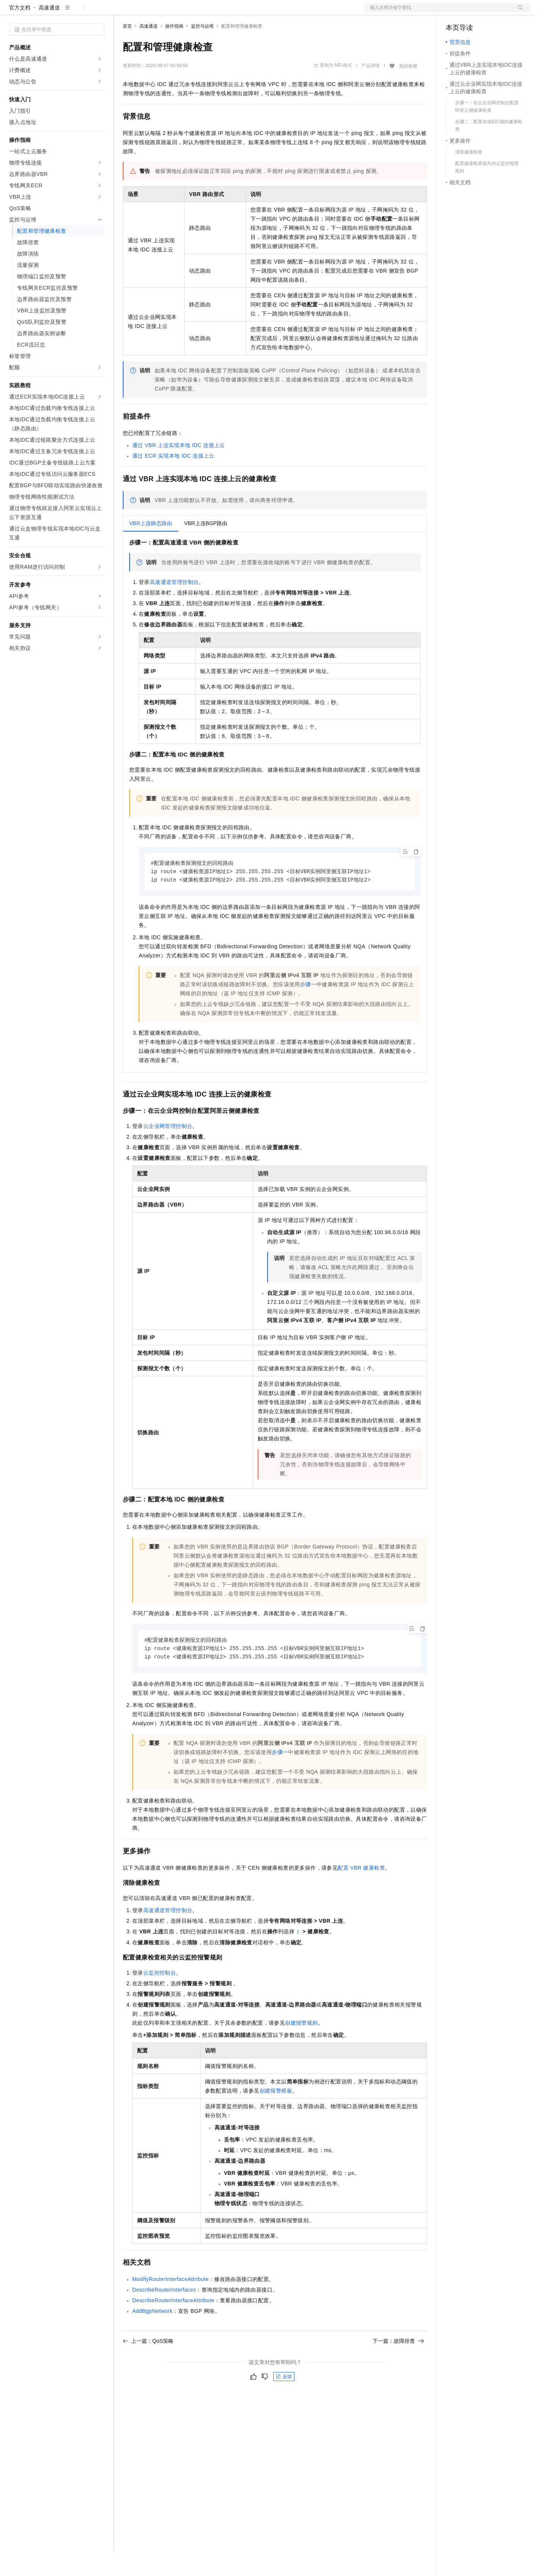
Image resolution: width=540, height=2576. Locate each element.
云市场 (185, 12)
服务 (223, 12)
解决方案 (122, 12)
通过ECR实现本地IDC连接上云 (173, 480)
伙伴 (205, 12)
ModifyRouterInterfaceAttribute (170, 2306)
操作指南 (174, 50)
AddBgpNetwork (152, 2337)
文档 (438, 12)
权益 (145, 12)
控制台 (472, 12)
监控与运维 (202, 50)
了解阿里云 (249, 12)
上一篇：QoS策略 (148, 2367)
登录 (518, 12)
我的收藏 (408, 90)
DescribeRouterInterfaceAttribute (173, 2327)
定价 (163, 12)
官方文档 (19, 32)
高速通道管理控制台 (174, 606)
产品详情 (371, 90)
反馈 (284, 2403)
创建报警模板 (276, 2117)
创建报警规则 (301, 2049)
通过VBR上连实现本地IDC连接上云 (178, 469)
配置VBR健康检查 (361, 1894)
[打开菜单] (12, 12)
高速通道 (49, 32)
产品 (98, 12)
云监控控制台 (159, 1999)
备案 (454, 12)
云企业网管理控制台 (168, 1151)
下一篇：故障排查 (398, 2367)
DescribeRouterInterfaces (164, 2316)
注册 (490, 12)
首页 (127, 50)
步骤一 (308, 1010)
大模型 (78, 12)
